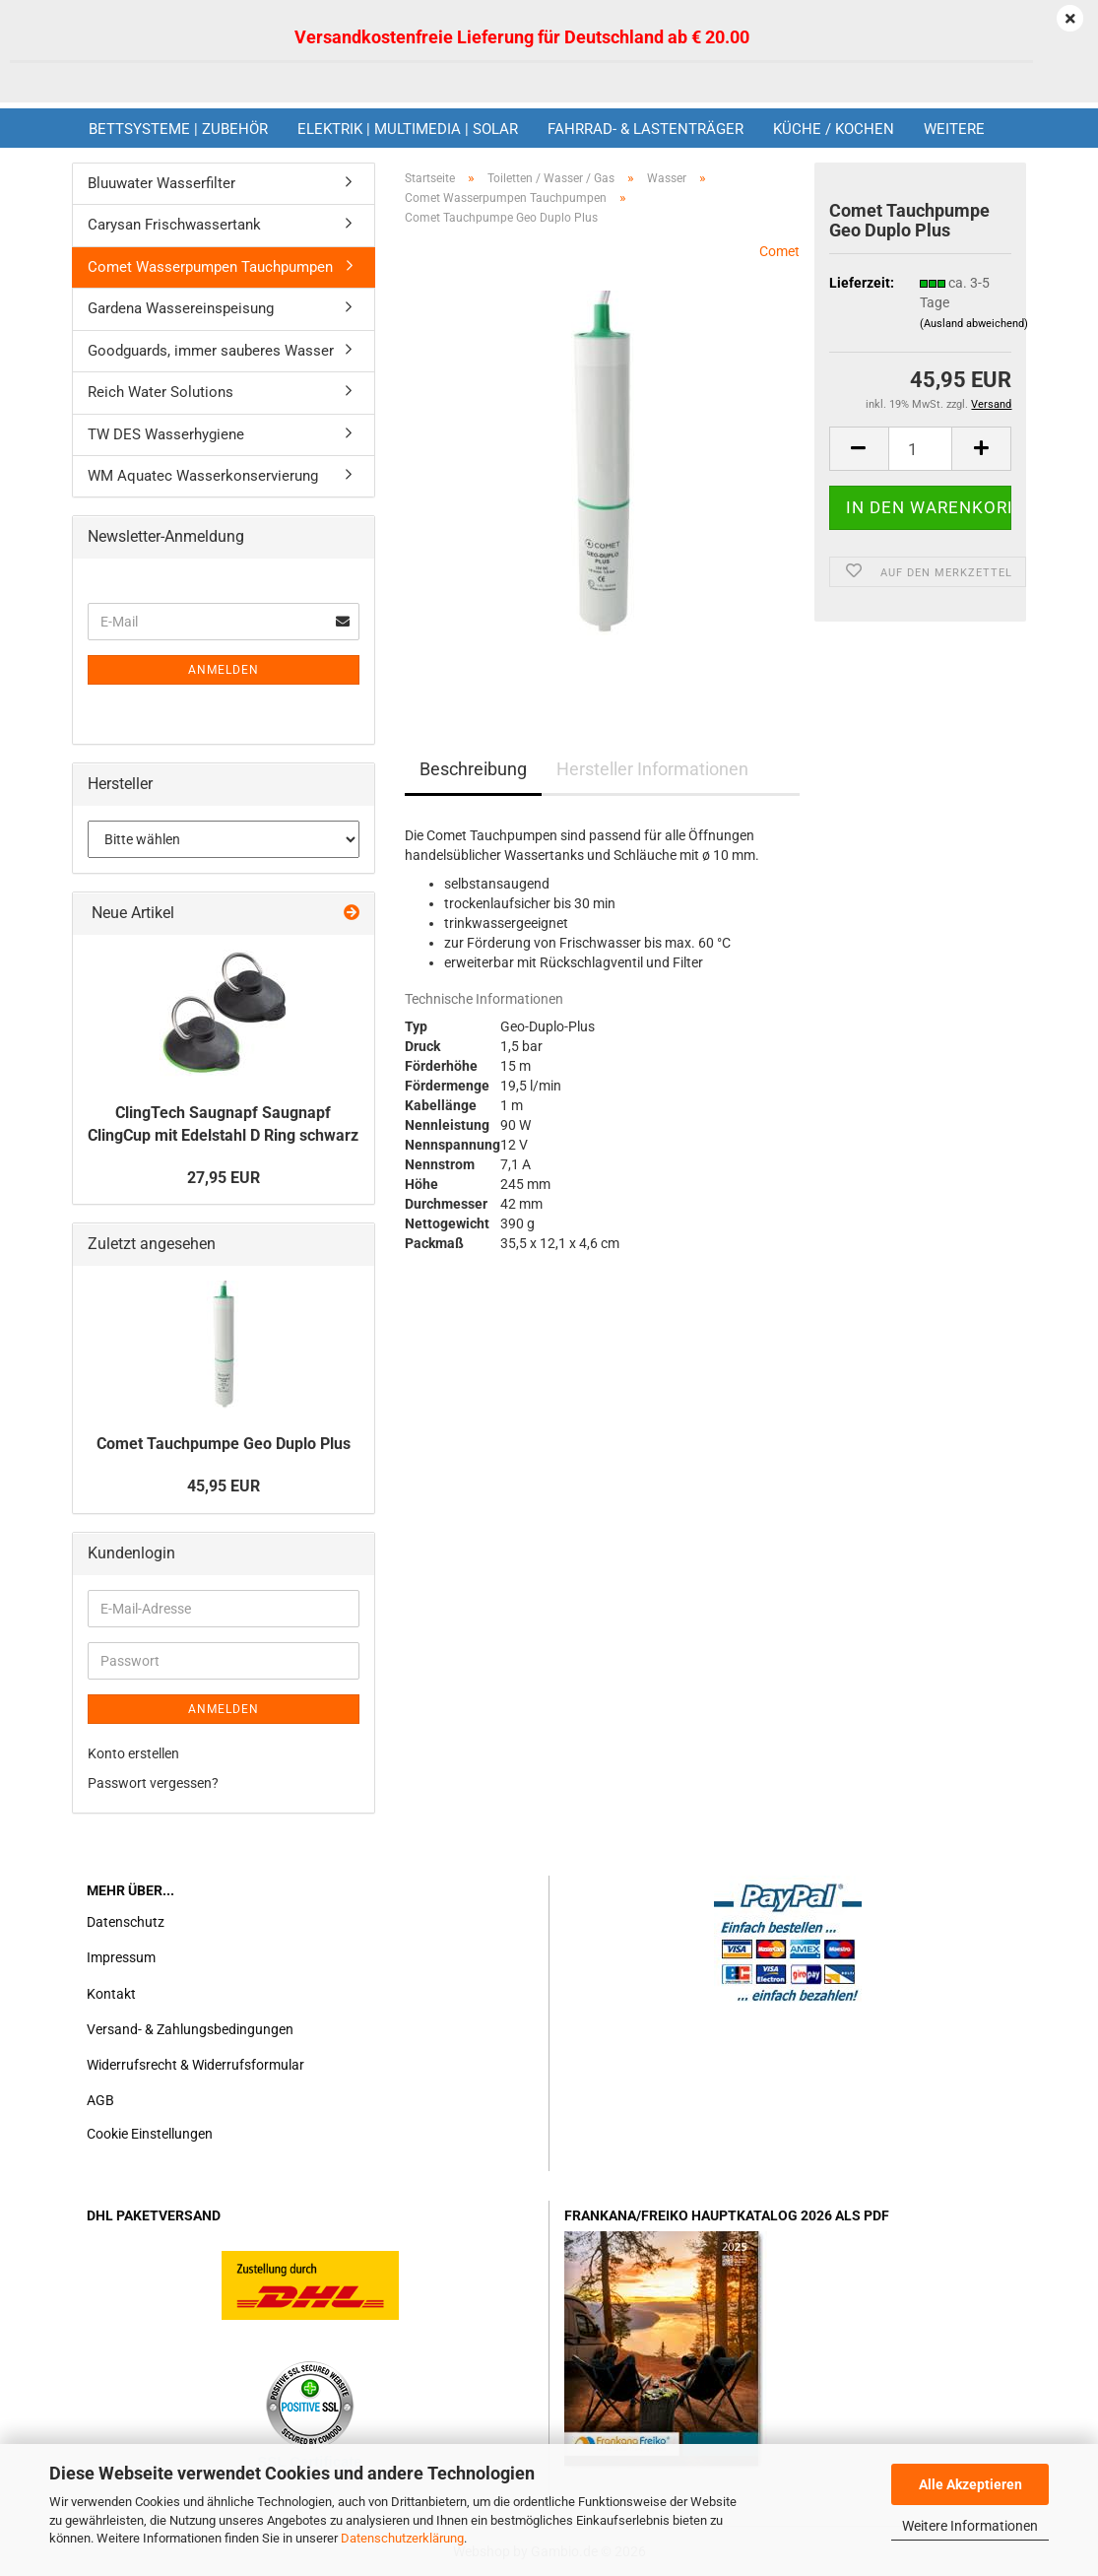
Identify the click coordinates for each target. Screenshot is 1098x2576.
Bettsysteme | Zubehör (178, 129)
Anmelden (223, 670)
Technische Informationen (484, 999)
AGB (100, 2100)
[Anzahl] (920, 449)
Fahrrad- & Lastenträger (645, 129)
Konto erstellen (133, 1753)
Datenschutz (125, 1922)
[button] (858, 449)
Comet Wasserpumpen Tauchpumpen (210, 267)
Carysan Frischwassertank (174, 224)
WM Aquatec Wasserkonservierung (203, 476)
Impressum (121, 1957)
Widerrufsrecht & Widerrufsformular (195, 2065)
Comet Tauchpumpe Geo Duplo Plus (224, 1443)
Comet (779, 251)
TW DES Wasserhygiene (166, 434)
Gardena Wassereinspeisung (181, 308)
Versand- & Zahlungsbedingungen (190, 2029)
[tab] (512, 1117)
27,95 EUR (223, 1177)
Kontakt (111, 1994)
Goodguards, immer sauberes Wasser (211, 351)
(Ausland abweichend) (974, 323)
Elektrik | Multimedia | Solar (407, 129)
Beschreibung (473, 769)
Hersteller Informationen (652, 769)
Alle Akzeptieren (970, 2484)
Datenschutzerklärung (402, 2538)
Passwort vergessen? (153, 1783)
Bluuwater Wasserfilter (161, 183)
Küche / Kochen (833, 129)
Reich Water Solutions (160, 392)
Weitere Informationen (970, 2526)
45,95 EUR (223, 1486)
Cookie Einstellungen (150, 2134)
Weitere (954, 129)
